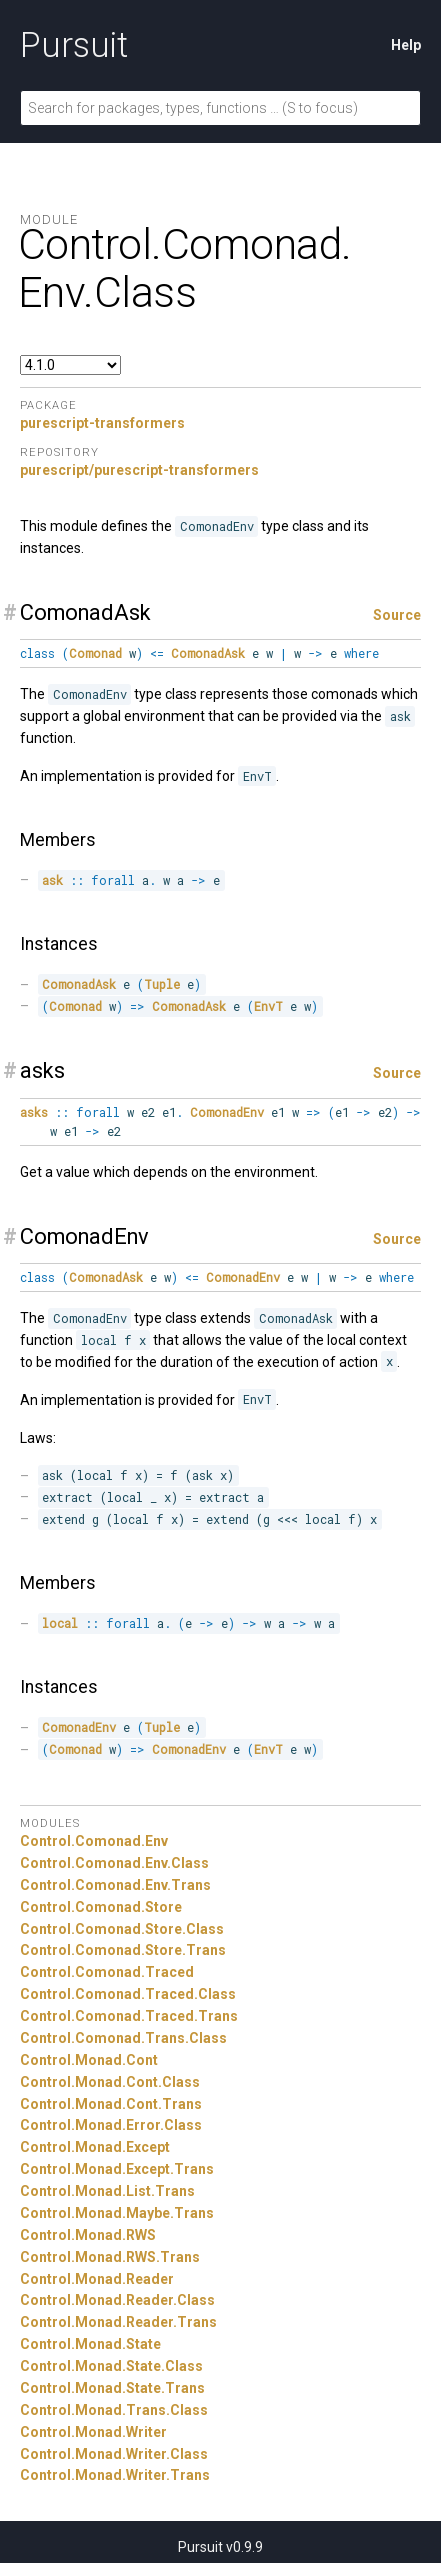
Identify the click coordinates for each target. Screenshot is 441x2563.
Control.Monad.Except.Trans (117, 2169)
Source (397, 615)
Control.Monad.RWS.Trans (110, 2257)
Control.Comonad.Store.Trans (123, 1950)
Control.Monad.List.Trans (107, 2191)
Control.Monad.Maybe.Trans (117, 2213)
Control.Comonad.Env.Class (114, 1863)
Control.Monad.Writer (93, 2432)
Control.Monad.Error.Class (111, 2125)
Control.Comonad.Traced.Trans (129, 2016)
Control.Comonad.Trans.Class (123, 2038)
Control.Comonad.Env (94, 1841)
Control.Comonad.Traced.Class (128, 1994)
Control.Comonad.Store (101, 1907)
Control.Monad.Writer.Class (114, 2454)
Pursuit (74, 45)
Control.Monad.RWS (88, 2235)
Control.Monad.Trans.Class (114, 2410)
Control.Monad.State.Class (111, 2366)
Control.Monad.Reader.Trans (118, 2322)
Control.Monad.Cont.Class (110, 2082)
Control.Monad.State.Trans (112, 2388)
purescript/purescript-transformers (139, 470)
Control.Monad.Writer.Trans (115, 2475)
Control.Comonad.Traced (107, 1972)
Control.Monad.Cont (89, 2060)
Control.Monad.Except (95, 2147)
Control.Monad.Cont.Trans (111, 2104)
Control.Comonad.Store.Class (122, 1929)
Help (406, 45)
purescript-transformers (102, 423)
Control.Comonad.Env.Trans (115, 1885)
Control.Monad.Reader (97, 2279)
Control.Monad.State (90, 2344)
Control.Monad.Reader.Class (117, 2300)
